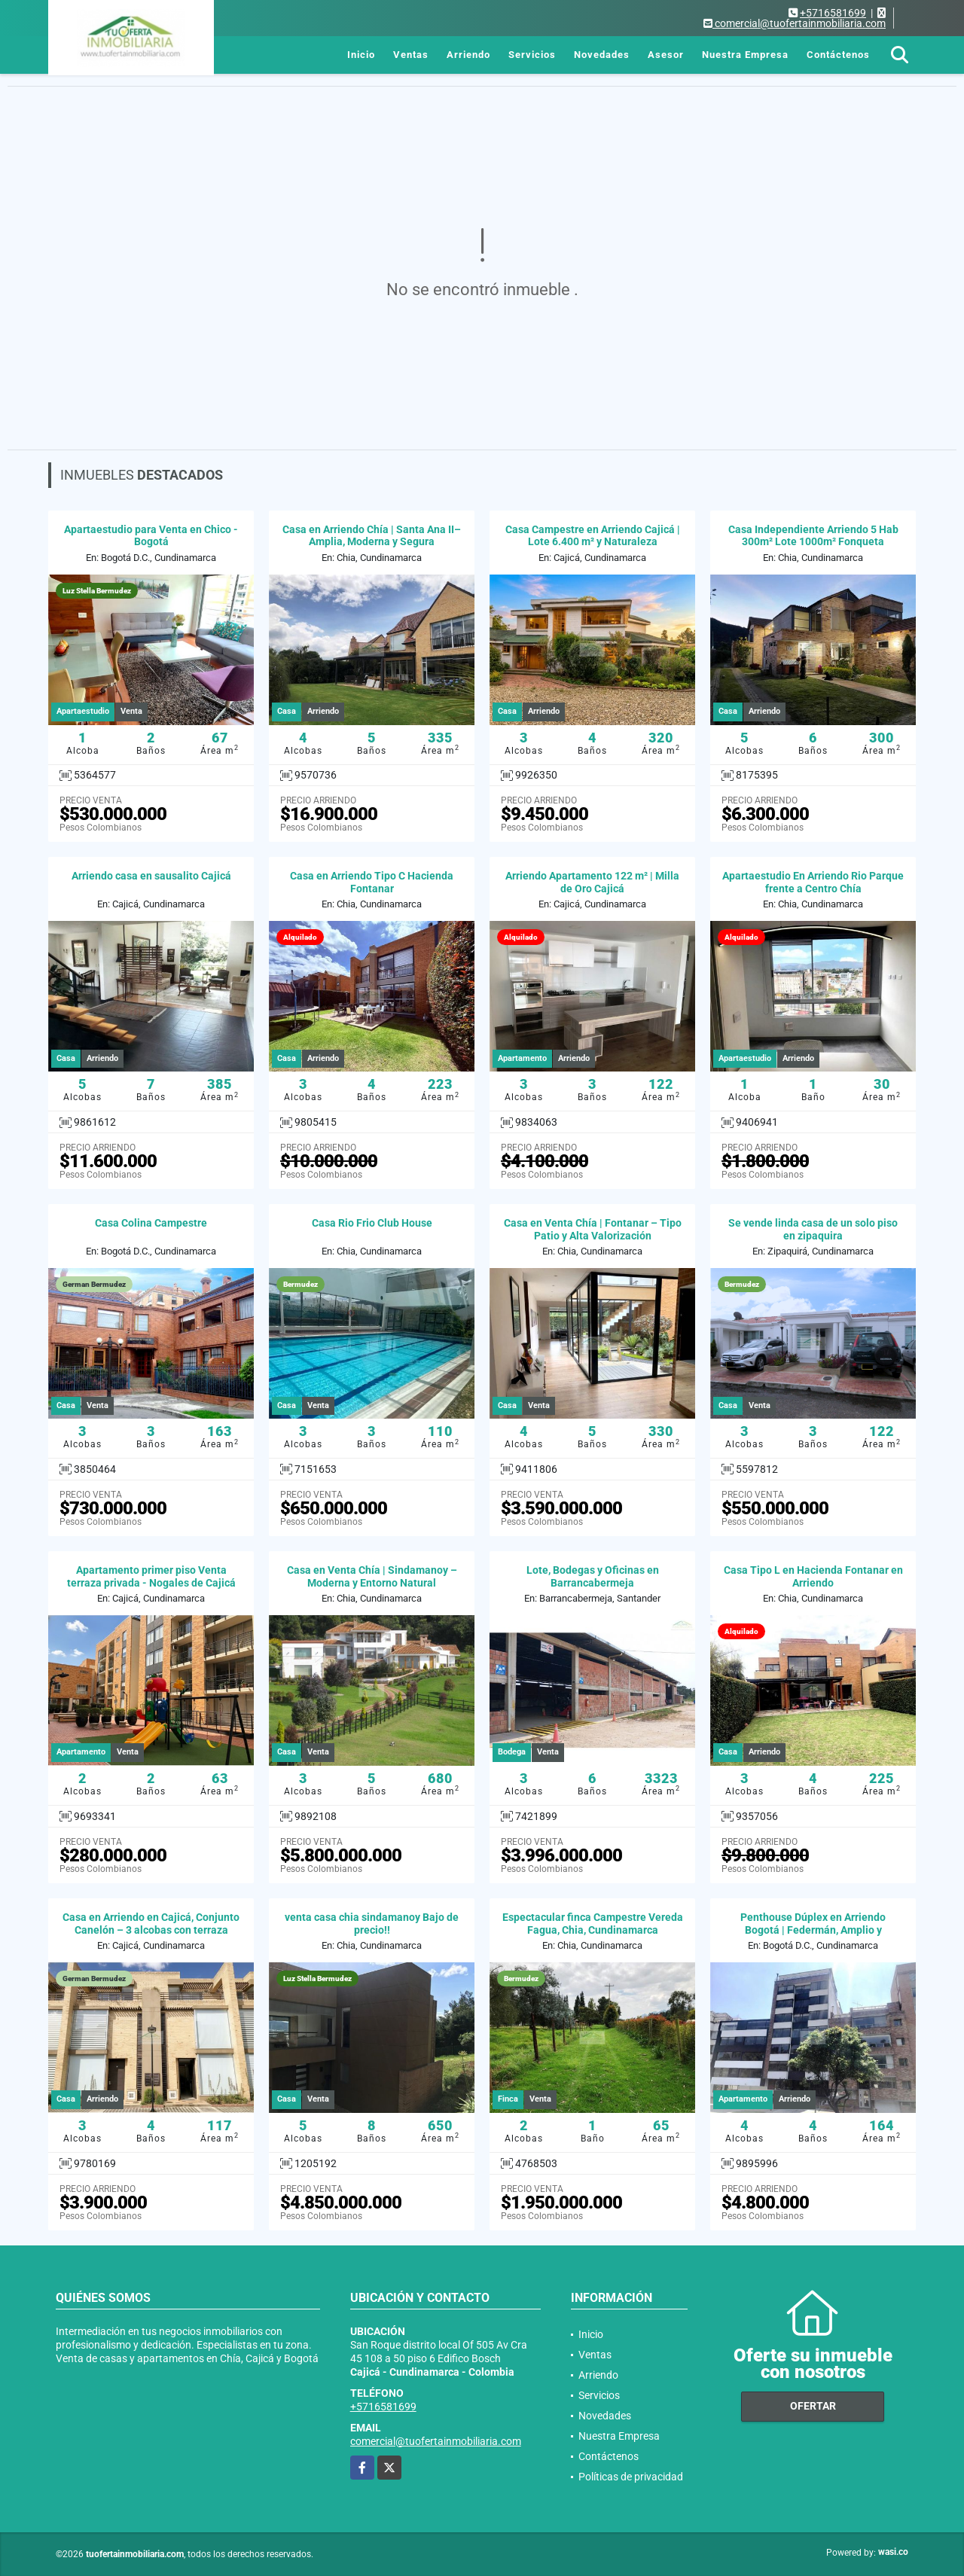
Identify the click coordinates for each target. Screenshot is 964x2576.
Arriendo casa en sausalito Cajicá (151, 876)
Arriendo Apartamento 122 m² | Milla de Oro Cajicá (592, 882)
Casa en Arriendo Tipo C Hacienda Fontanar (371, 882)
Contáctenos (838, 54)
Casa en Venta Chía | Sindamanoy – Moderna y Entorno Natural (372, 1576)
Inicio (361, 54)
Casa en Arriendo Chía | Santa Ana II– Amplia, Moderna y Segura (371, 535)
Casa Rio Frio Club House (372, 1223)
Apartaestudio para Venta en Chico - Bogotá (151, 535)
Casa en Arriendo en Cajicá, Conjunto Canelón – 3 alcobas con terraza (151, 1923)
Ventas (411, 54)
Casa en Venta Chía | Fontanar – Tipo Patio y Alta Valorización (593, 1229)
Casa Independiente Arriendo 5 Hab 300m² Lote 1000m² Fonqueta (813, 535)
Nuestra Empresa (745, 54)
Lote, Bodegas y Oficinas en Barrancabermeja (592, 1576)
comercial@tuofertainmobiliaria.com (435, 2441)
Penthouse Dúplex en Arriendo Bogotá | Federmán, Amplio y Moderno (813, 1930)
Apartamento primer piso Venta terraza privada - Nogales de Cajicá (151, 1576)
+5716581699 (833, 13)
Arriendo (468, 54)
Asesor (666, 54)
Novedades (602, 54)
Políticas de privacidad (630, 2477)
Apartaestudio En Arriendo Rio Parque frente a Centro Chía (813, 882)
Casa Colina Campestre (151, 1223)
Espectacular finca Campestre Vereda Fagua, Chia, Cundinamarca (592, 1923)
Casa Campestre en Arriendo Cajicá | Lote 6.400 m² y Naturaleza (592, 535)
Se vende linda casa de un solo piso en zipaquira (813, 1229)
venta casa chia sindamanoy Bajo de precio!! (372, 1923)
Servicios (532, 54)
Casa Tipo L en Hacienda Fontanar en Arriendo (813, 1576)
